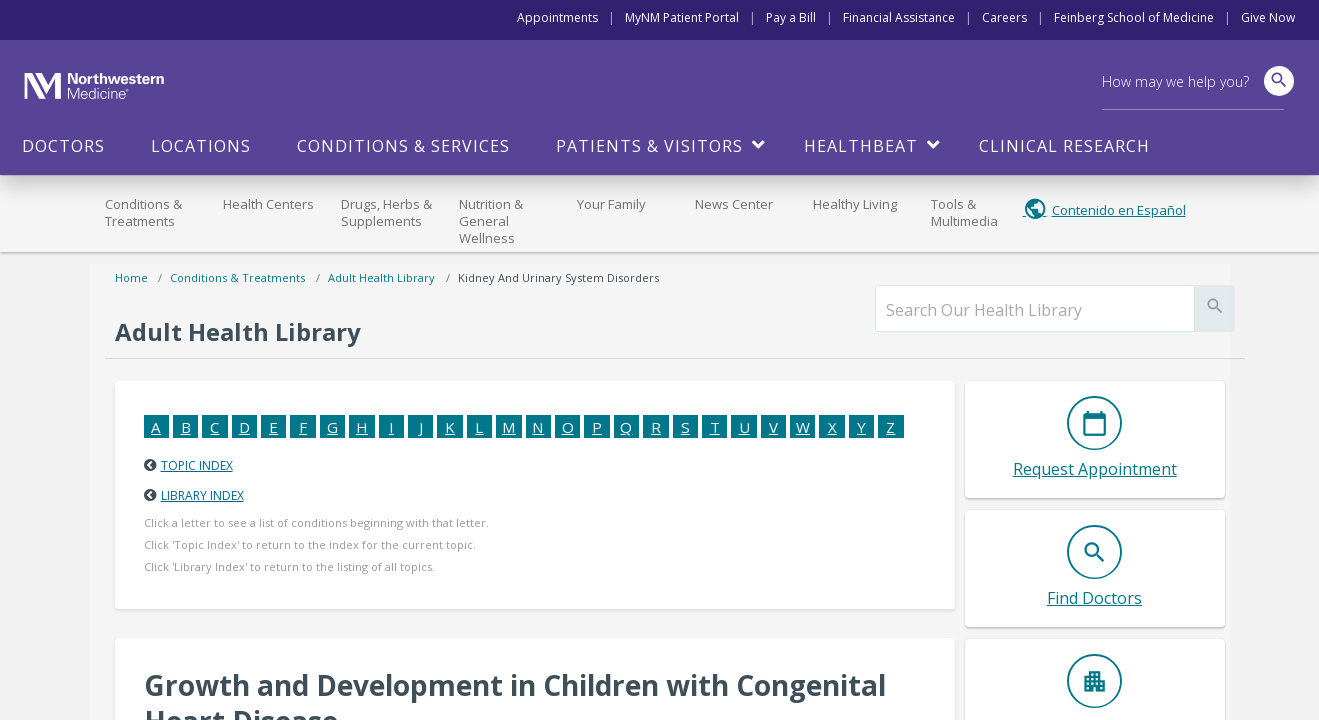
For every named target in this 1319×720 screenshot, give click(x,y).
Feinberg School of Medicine (1134, 17)
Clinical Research (1064, 146)
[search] (1035, 310)
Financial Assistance (899, 17)
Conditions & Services (403, 146)
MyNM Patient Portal (682, 17)
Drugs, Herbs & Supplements (386, 212)
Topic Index (197, 465)
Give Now (1268, 17)
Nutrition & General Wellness (491, 221)
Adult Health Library (381, 277)
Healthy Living (855, 204)
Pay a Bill (791, 17)
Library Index (202, 495)
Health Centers (268, 204)
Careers (1004, 17)
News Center (734, 204)
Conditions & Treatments (143, 212)
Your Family (611, 204)
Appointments (557, 17)
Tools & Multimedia (964, 212)
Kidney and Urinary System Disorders (558, 277)
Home (131, 277)
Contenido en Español (1119, 210)
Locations (201, 146)
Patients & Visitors (649, 146)
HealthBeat (861, 146)
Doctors (63, 146)
